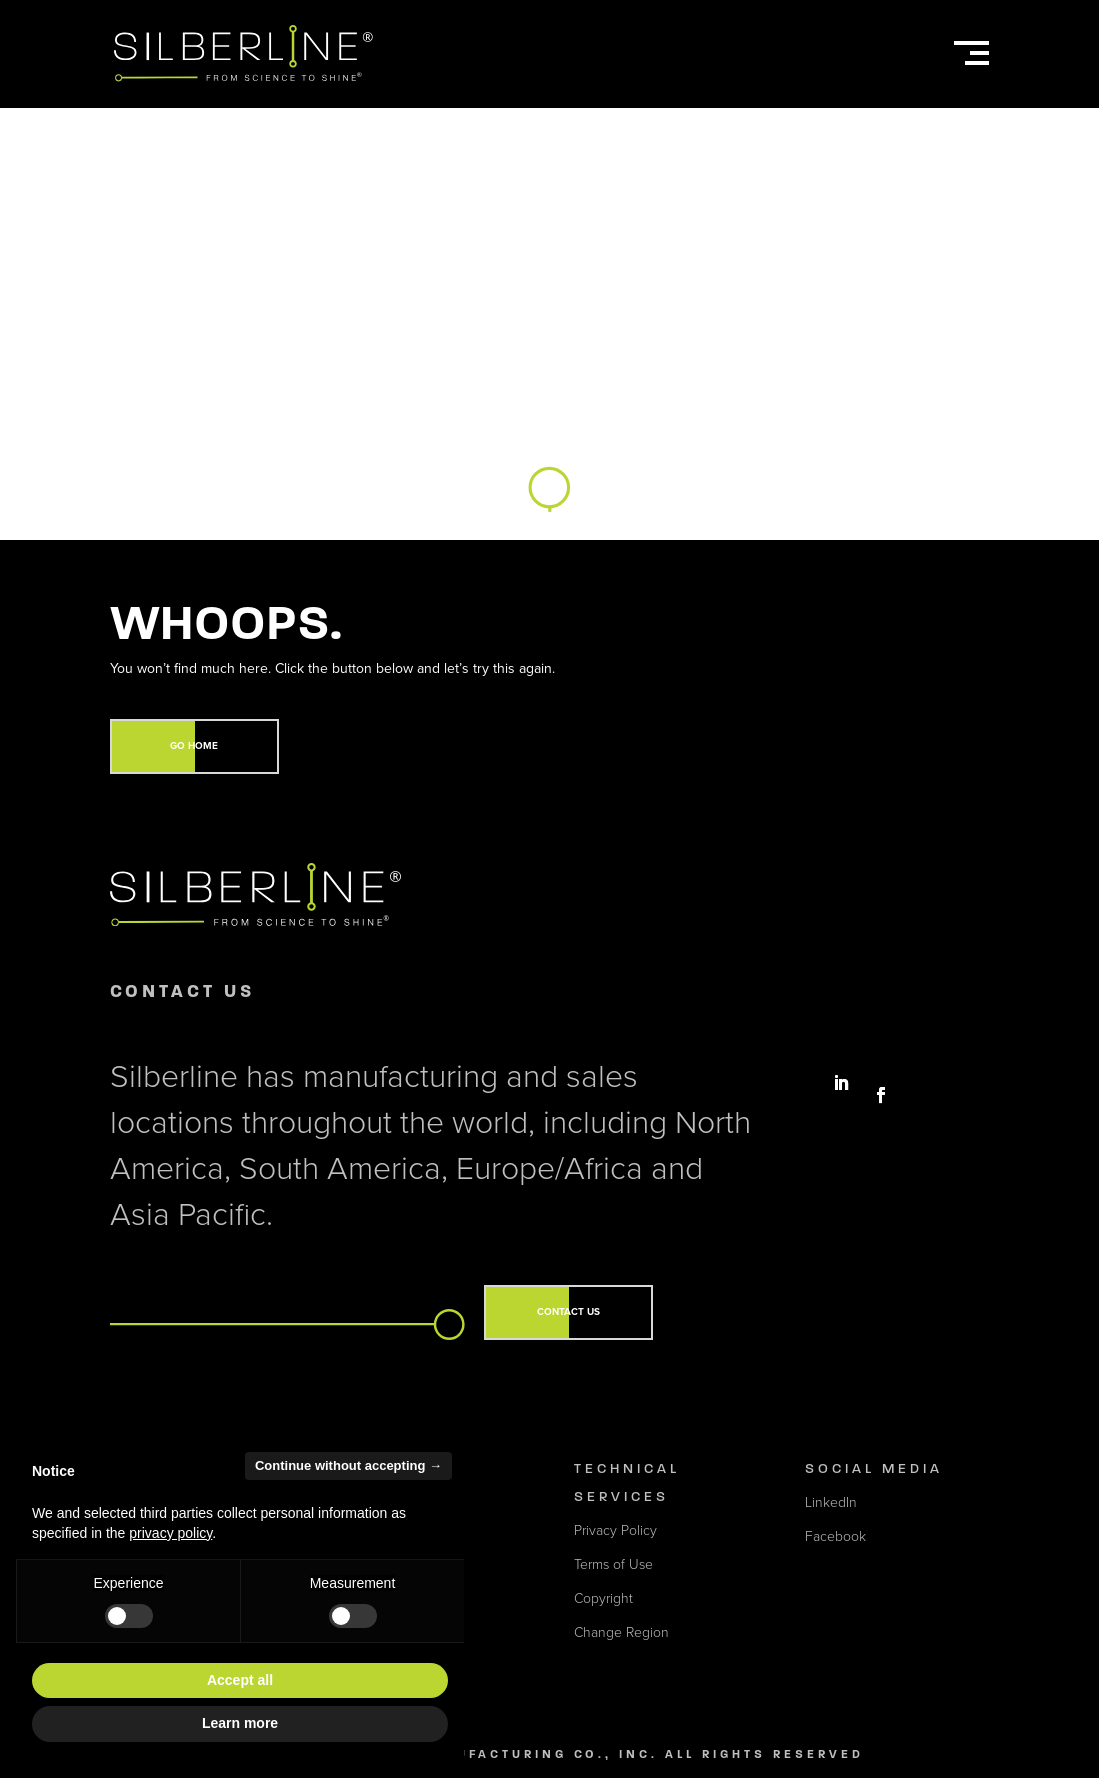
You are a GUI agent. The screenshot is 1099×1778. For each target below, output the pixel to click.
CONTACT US (568, 1312)
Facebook (835, 1536)
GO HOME (194, 746)
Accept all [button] (240, 1680)
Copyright (603, 1598)
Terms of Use (613, 1564)
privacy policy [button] (170, 1533)
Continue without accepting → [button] (348, 1465)
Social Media (874, 1468)
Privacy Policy (615, 1530)
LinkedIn (831, 1502)
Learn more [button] (240, 1723)
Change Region (621, 1632)
